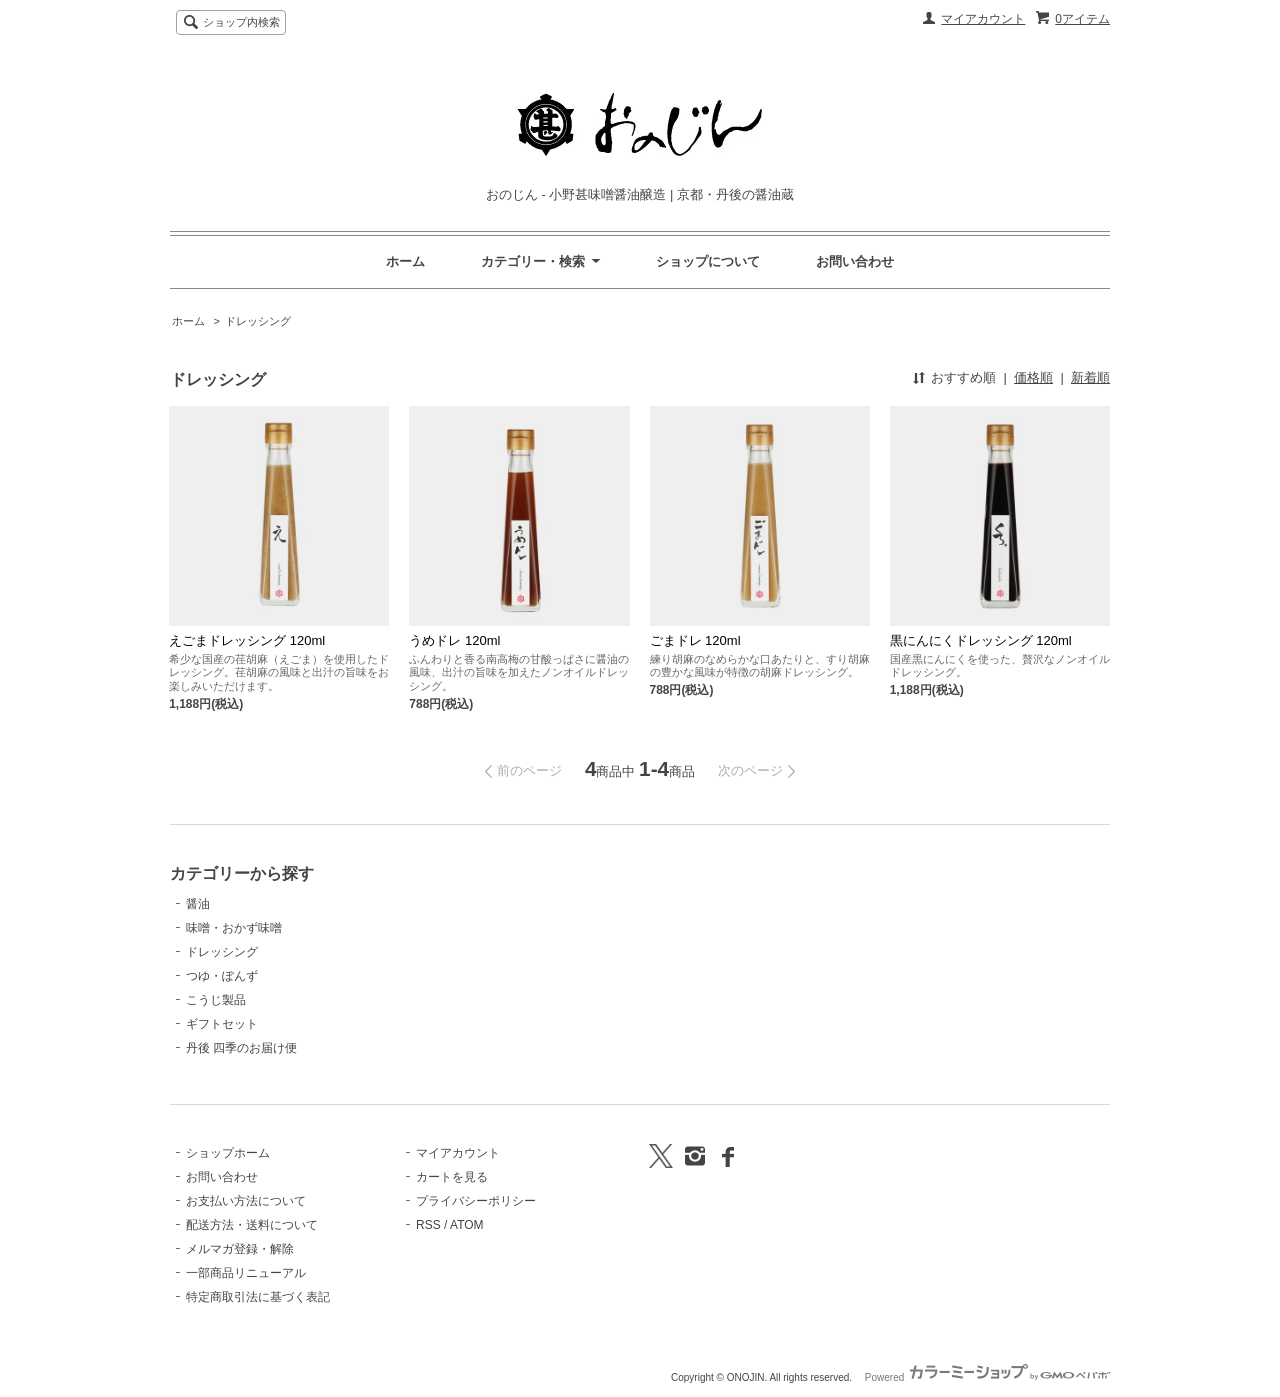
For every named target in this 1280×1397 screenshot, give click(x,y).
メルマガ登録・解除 (240, 1249)
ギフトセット (222, 1024)
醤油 (198, 904)
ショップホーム (228, 1153)
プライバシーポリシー (476, 1201)
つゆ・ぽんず (222, 976)
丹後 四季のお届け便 (241, 1048)
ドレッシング (258, 321)
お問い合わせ (855, 261)
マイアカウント (983, 19)
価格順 (1033, 377)
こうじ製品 (216, 1000)
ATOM (467, 1225)
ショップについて (708, 261)
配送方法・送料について (252, 1225)
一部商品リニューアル (246, 1273)
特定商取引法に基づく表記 (258, 1297)
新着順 (1090, 377)
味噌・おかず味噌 (234, 928)
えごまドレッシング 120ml (247, 640)
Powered (987, 1377)
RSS (428, 1225)
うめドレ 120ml (454, 640)
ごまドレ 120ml (695, 640)
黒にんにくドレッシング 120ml (981, 640)
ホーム (405, 261)
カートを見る (452, 1177)
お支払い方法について (246, 1201)
